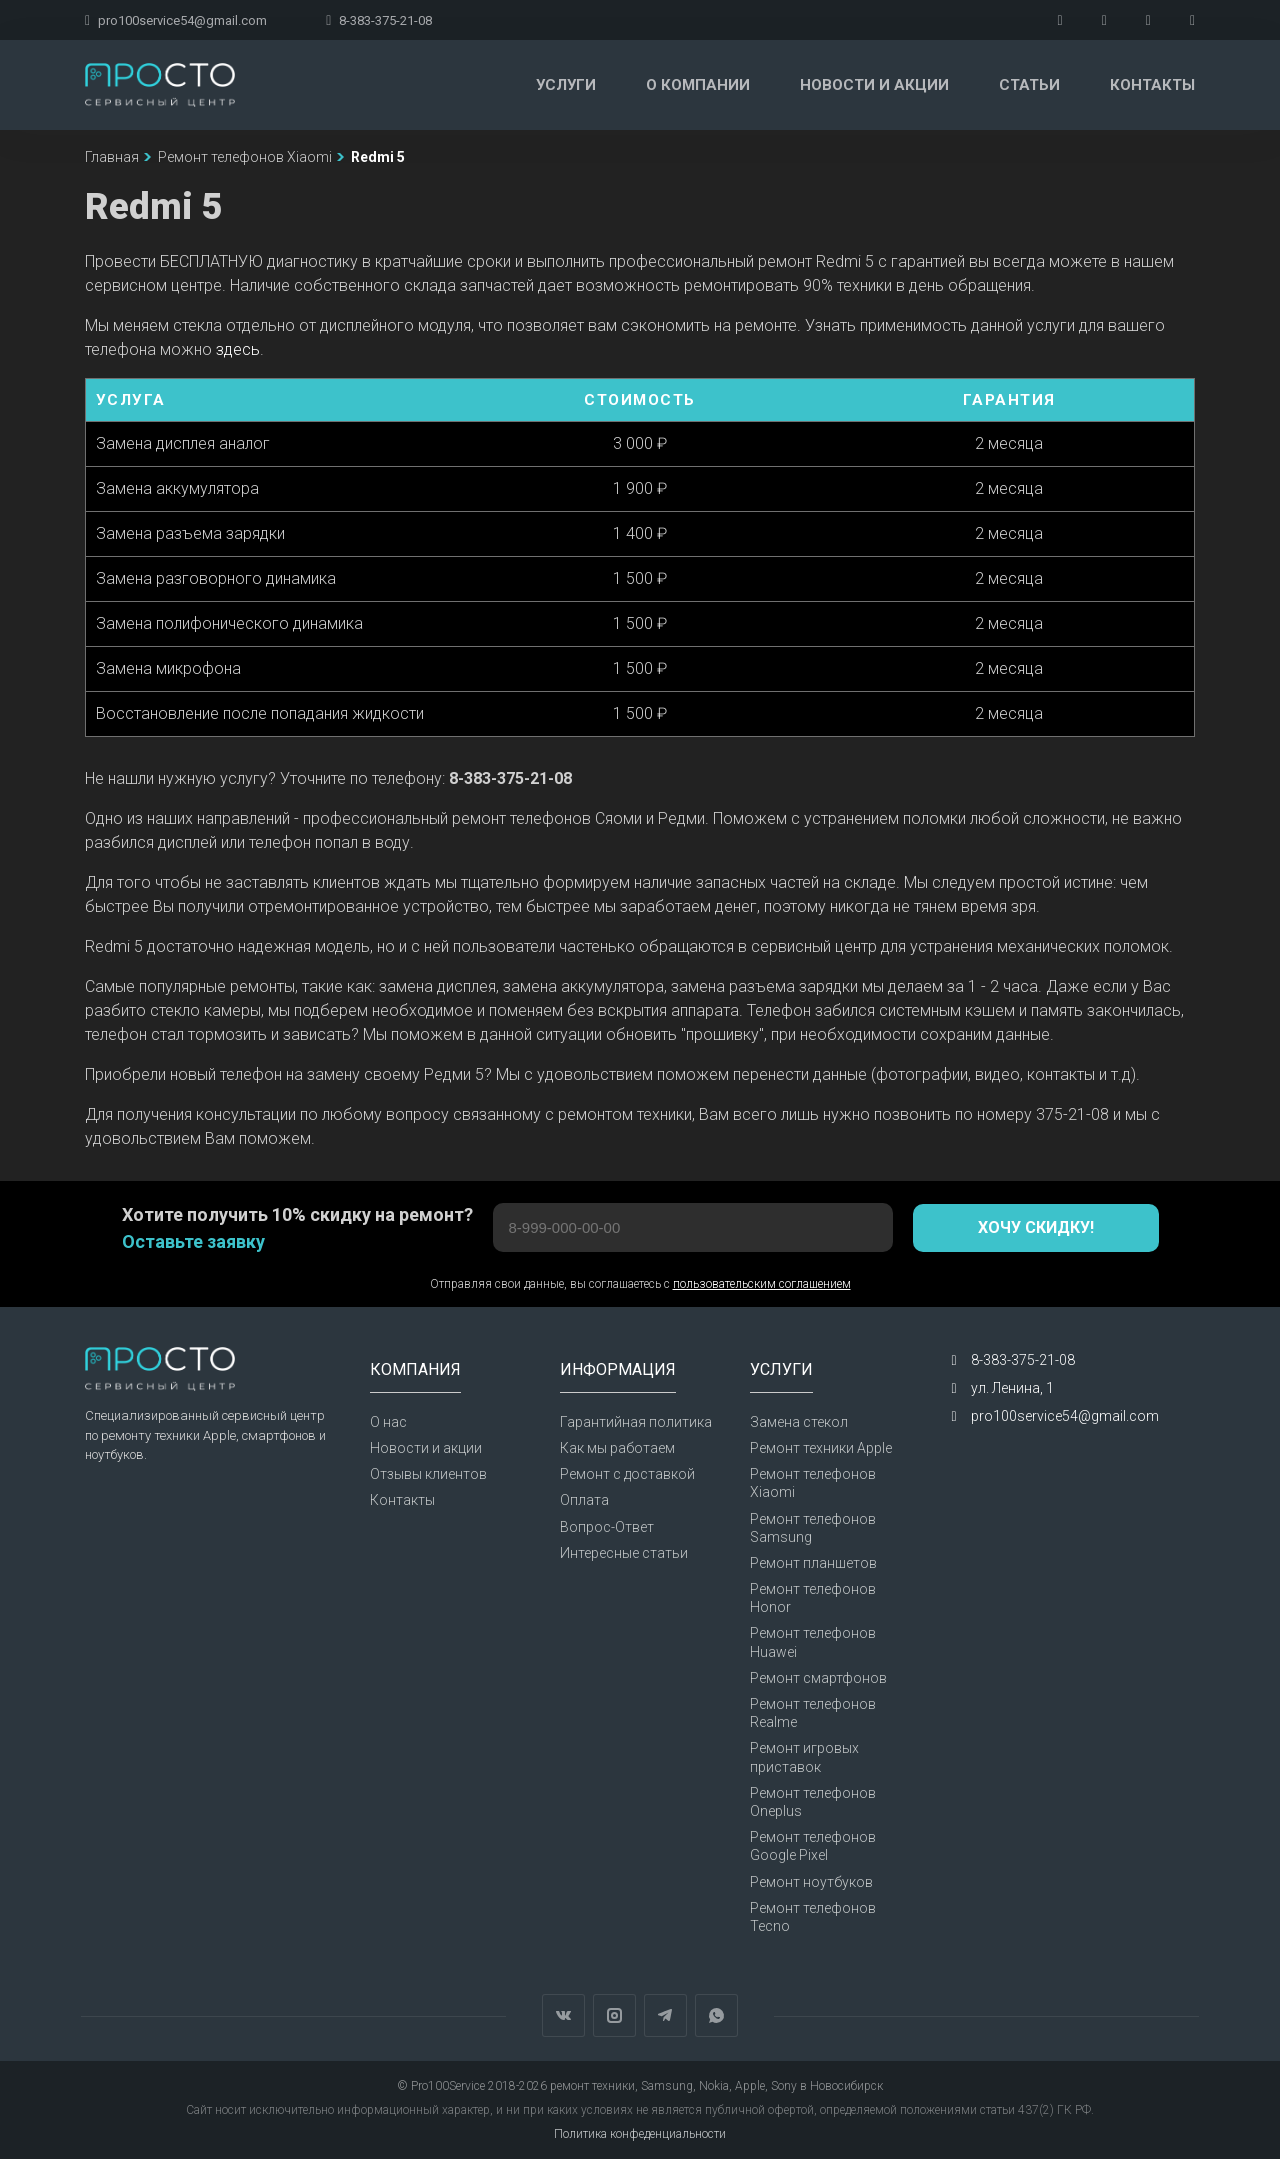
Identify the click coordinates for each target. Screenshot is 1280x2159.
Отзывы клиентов (428, 1474)
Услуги (566, 85)
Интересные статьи (624, 1553)
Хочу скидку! (1036, 1227)
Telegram (665, 2015)
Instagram (614, 2015)
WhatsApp (716, 2015)
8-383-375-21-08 (379, 20)
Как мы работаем (617, 1448)
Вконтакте (563, 2015)
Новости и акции (874, 85)
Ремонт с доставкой (627, 1474)
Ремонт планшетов (813, 1563)
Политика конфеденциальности (640, 2134)
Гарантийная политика (636, 1422)
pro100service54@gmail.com (176, 20)
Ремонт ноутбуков (811, 1882)
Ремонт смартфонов (818, 1678)
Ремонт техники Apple (821, 1448)
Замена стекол (799, 1422)
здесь (238, 349)
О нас (388, 1422)
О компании (698, 85)
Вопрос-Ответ (607, 1527)
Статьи (1029, 85)
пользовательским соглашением (762, 1284)
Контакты (1152, 85)
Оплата (584, 1500)
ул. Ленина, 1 (1012, 1388)
